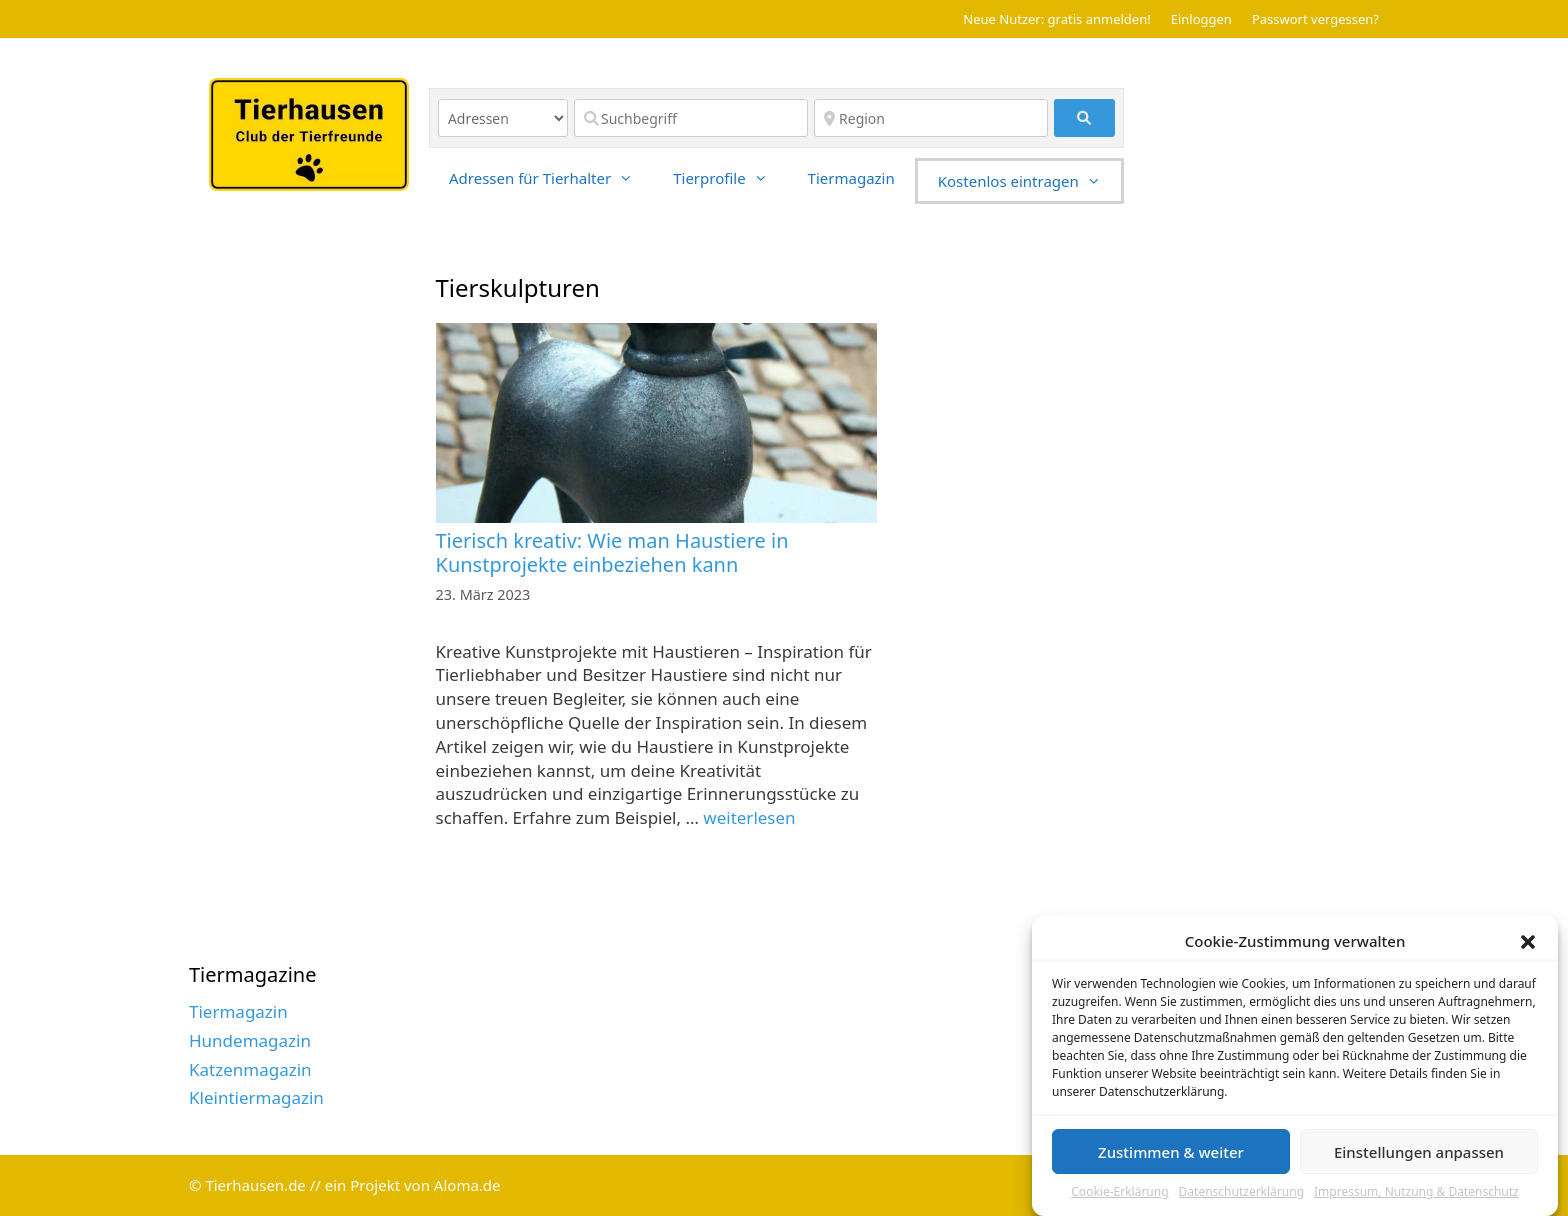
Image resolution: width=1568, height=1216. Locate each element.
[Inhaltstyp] (503, 118)
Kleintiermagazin (256, 1097)
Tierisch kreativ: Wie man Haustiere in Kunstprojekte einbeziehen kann (612, 552)
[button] (1528, 950)
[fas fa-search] (1084, 118)
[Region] (931, 118)
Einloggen (1201, 19)
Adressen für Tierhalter (551, 178)
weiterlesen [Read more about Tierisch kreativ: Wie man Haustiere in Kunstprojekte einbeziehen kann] (749, 817)
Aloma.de (467, 1185)
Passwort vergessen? (1315, 19)
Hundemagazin (250, 1040)
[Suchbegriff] (691, 118)
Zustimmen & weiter (1171, 1160)
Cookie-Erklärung (1119, 1200)
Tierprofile (730, 178)
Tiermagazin (851, 178)
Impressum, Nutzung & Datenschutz (1416, 1200)
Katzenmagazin (250, 1069)
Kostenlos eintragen (1029, 181)
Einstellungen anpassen (1419, 1160)
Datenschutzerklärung (1241, 1200)
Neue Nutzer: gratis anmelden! (1056, 19)
